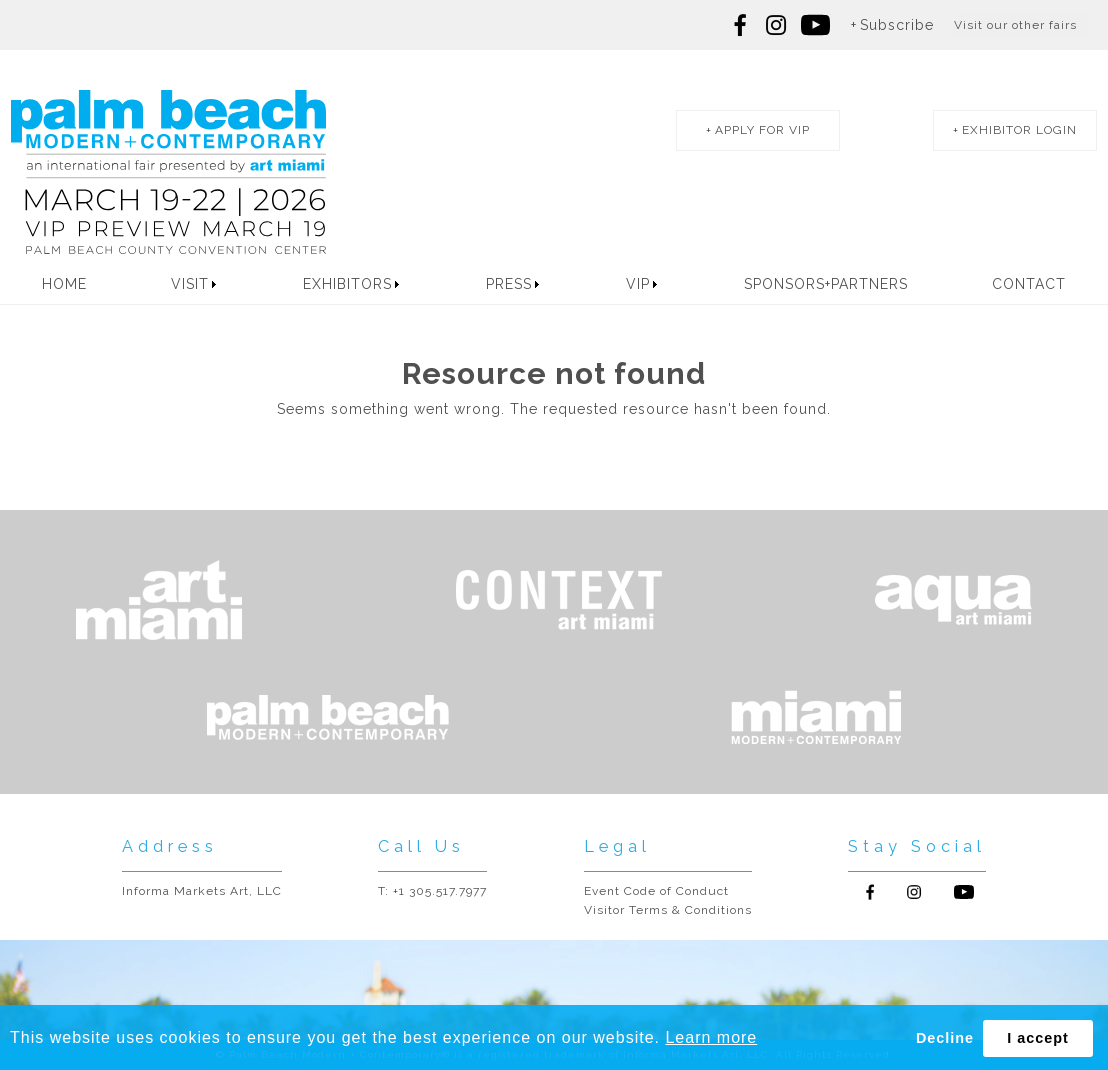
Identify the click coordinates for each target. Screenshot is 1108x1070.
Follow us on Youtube (964, 892)
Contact (1029, 284)
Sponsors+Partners (826, 284)
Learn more (711, 1037)
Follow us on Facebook (741, 25)
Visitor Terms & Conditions (668, 910)
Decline (945, 1038)
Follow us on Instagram (776, 25)
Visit (190, 284)
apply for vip (762, 130)
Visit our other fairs (1015, 25)
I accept (1038, 1038)
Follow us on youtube (815, 25)
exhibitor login (1019, 130)
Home (64, 284)
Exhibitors (347, 284)
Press (509, 284)
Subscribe (897, 25)
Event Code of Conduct (656, 891)
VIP (638, 284)
